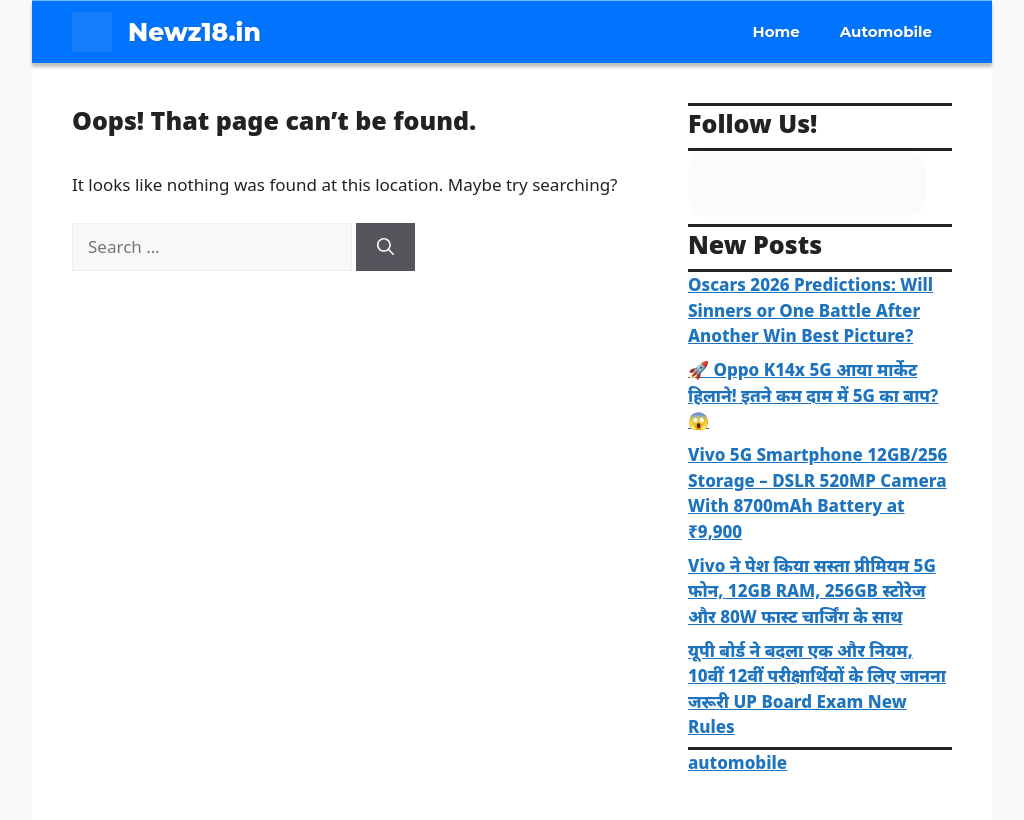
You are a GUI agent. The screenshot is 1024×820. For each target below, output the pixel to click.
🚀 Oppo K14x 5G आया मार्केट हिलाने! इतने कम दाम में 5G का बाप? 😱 (813, 395)
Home (776, 31)
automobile (737, 762)
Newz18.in (194, 32)
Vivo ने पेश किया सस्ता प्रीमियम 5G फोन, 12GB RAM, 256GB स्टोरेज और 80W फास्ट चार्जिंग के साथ (812, 591)
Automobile (886, 31)
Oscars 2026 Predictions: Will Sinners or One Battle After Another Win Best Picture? (810, 310)
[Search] (385, 247)
